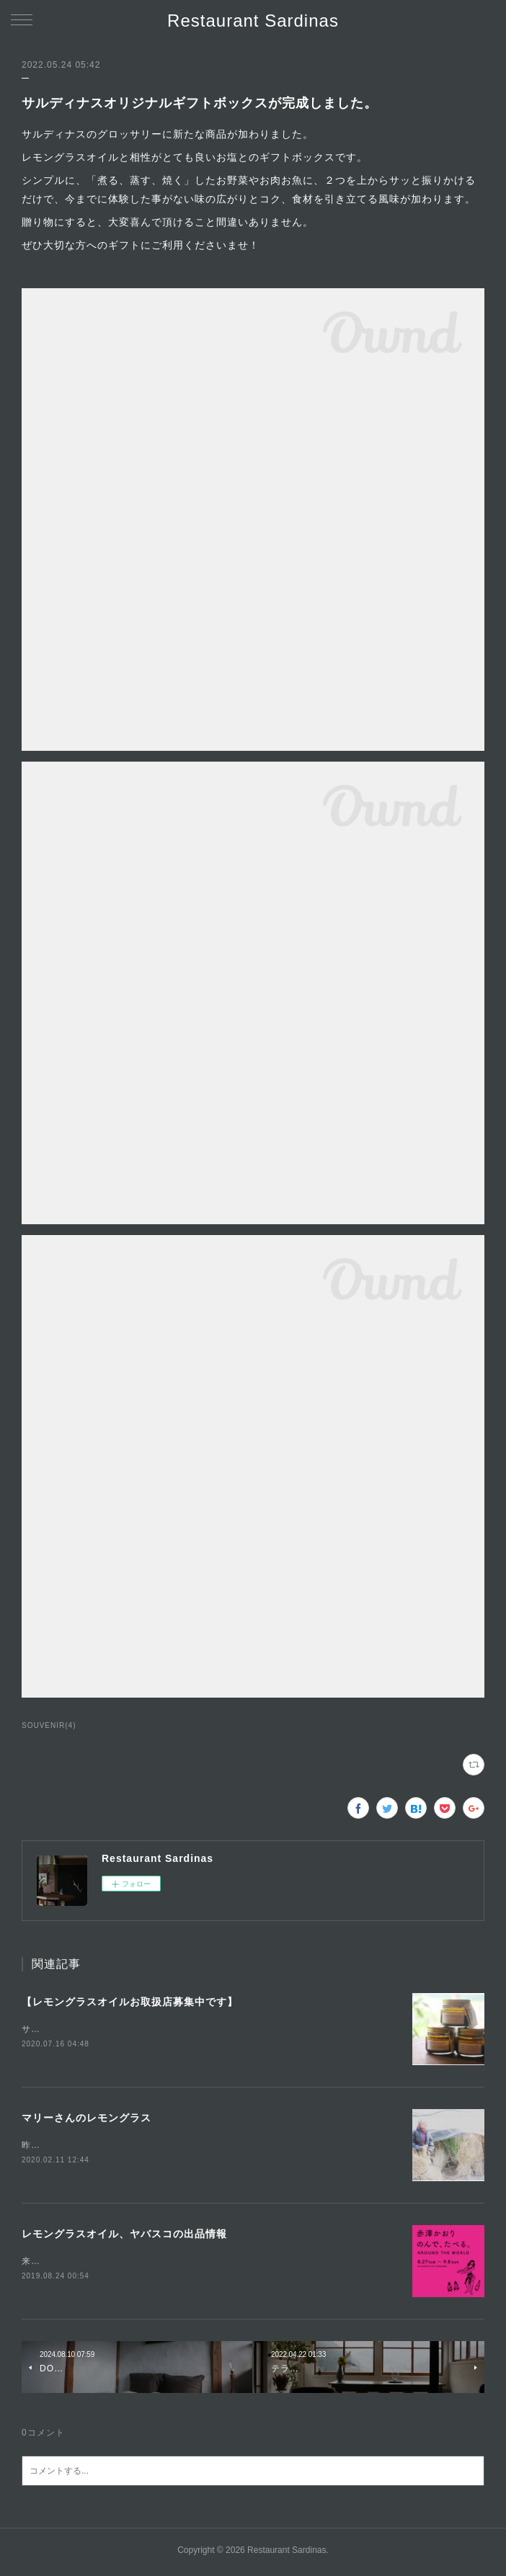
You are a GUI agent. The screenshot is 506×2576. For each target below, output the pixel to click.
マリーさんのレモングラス (86, 2119)
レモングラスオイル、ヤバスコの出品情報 (124, 2236)
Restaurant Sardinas (253, 20)
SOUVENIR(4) (49, 1725)
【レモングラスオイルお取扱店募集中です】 (130, 2001)
